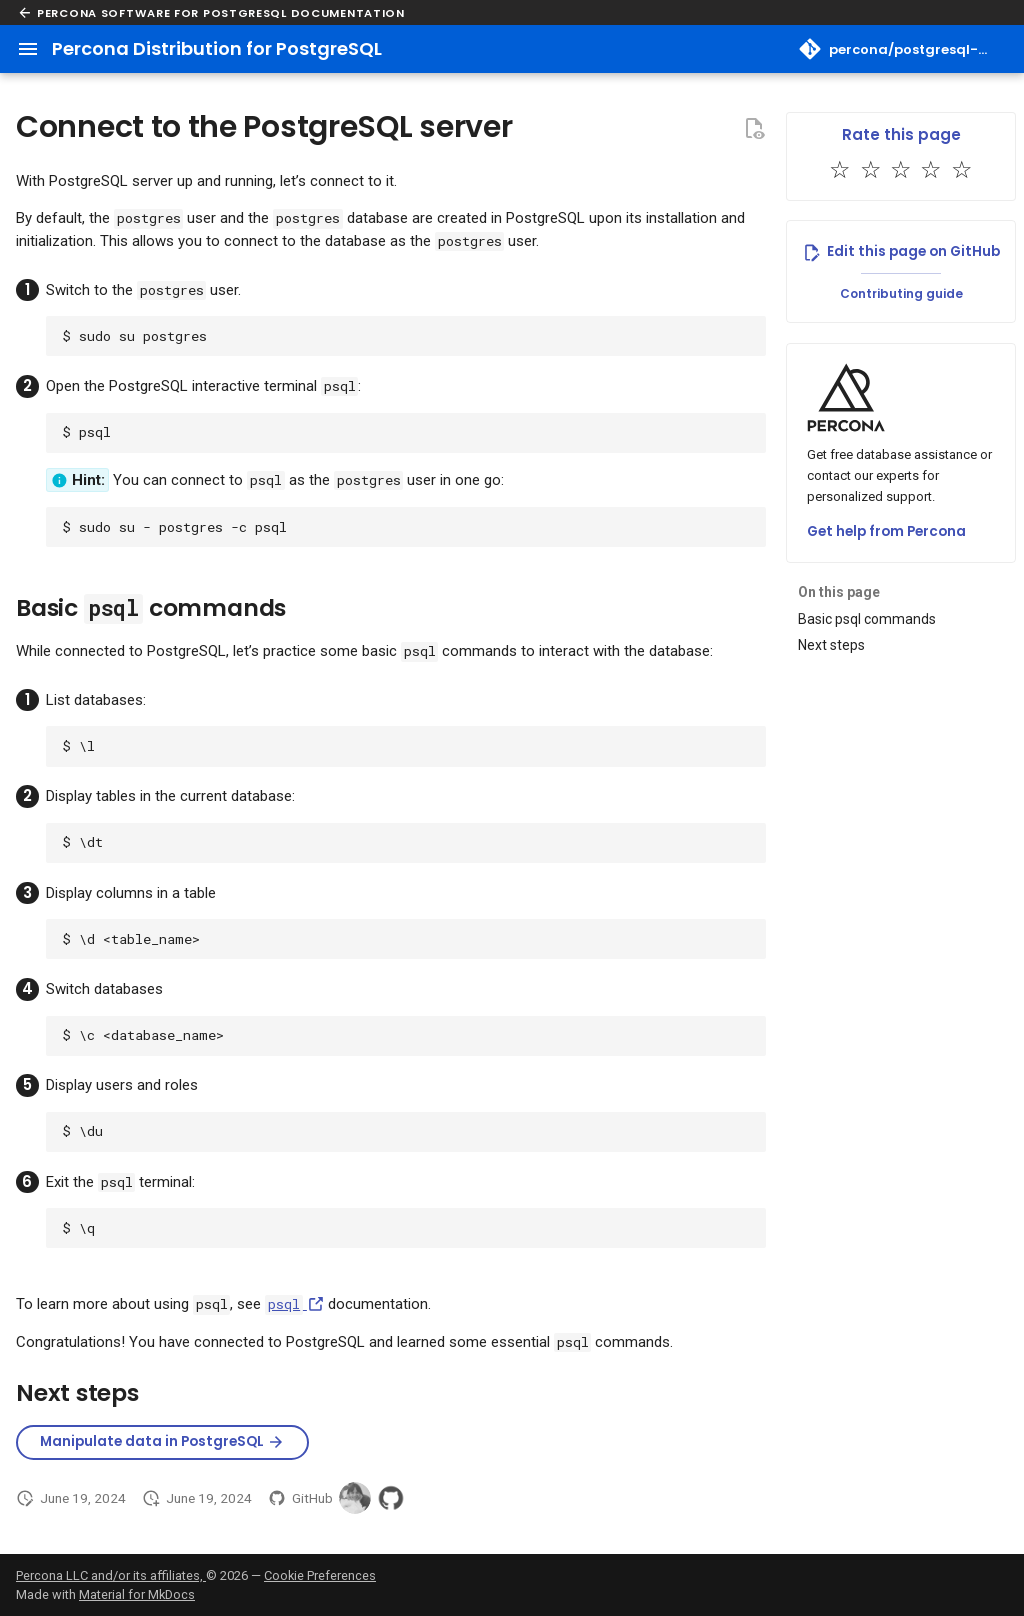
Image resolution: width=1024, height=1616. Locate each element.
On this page (839, 592)
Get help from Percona (886, 531)
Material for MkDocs (137, 1594)
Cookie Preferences (320, 1575)
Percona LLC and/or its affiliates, (111, 1575)
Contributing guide (901, 293)
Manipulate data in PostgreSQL (162, 1441)
